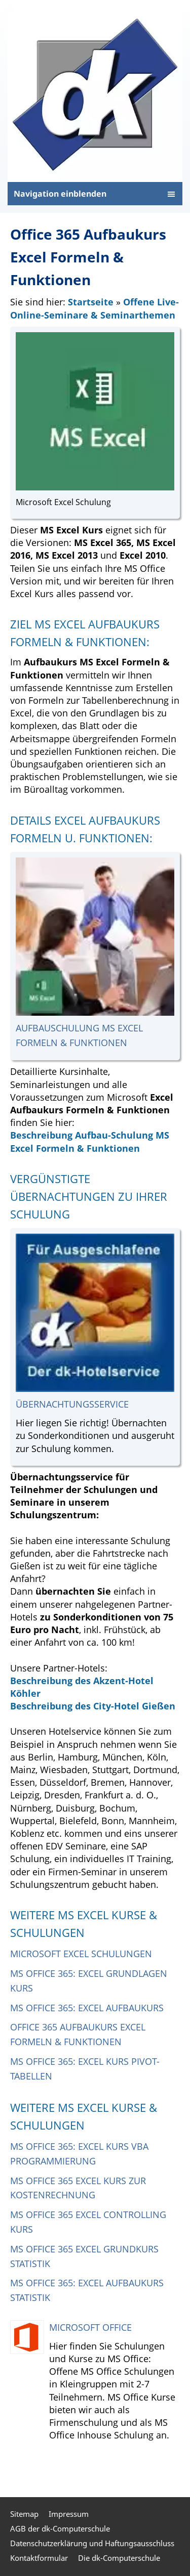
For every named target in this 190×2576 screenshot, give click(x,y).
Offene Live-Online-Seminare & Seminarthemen (94, 308)
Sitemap (24, 2514)
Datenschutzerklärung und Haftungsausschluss (92, 2543)
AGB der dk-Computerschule (60, 2528)
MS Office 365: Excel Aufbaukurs (87, 2008)
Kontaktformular (39, 2558)
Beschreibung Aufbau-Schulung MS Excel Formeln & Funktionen (89, 1141)
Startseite (90, 302)
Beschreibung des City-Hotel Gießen (92, 1706)
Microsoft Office (90, 2327)
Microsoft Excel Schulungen (81, 1954)
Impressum (69, 2514)
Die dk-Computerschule (119, 2558)
